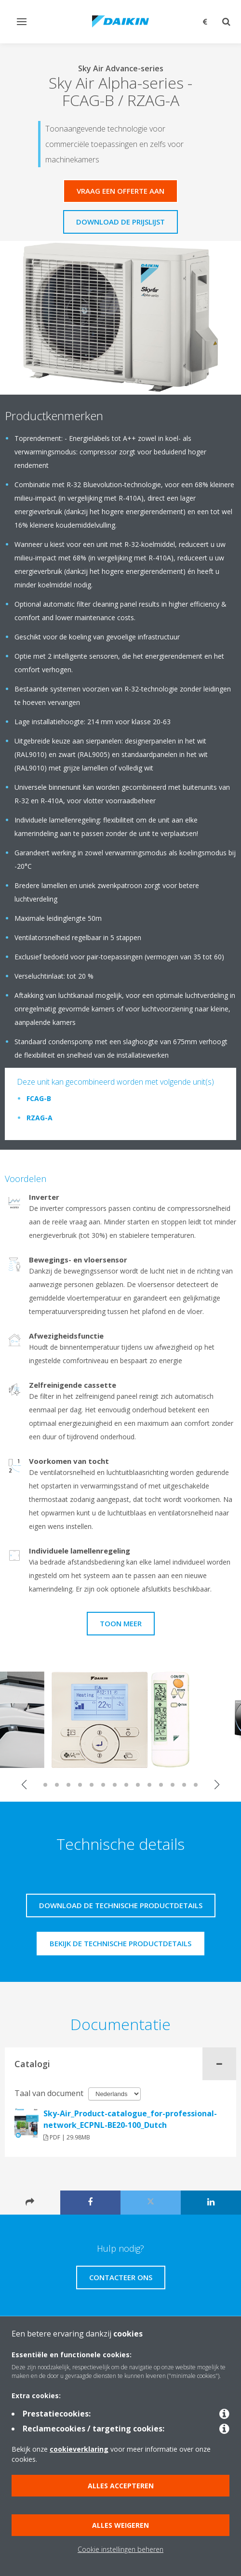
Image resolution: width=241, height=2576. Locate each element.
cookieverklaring (79, 2449)
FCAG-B (39, 1098)
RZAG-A (40, 1117)
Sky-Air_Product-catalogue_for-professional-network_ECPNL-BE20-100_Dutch (130, 2119)
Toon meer (121, 1623)
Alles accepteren (121, 2485)
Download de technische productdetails (120, 1905)
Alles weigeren (120, 2525)
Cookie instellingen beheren (120, 2549)
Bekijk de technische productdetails (120, 1943)
